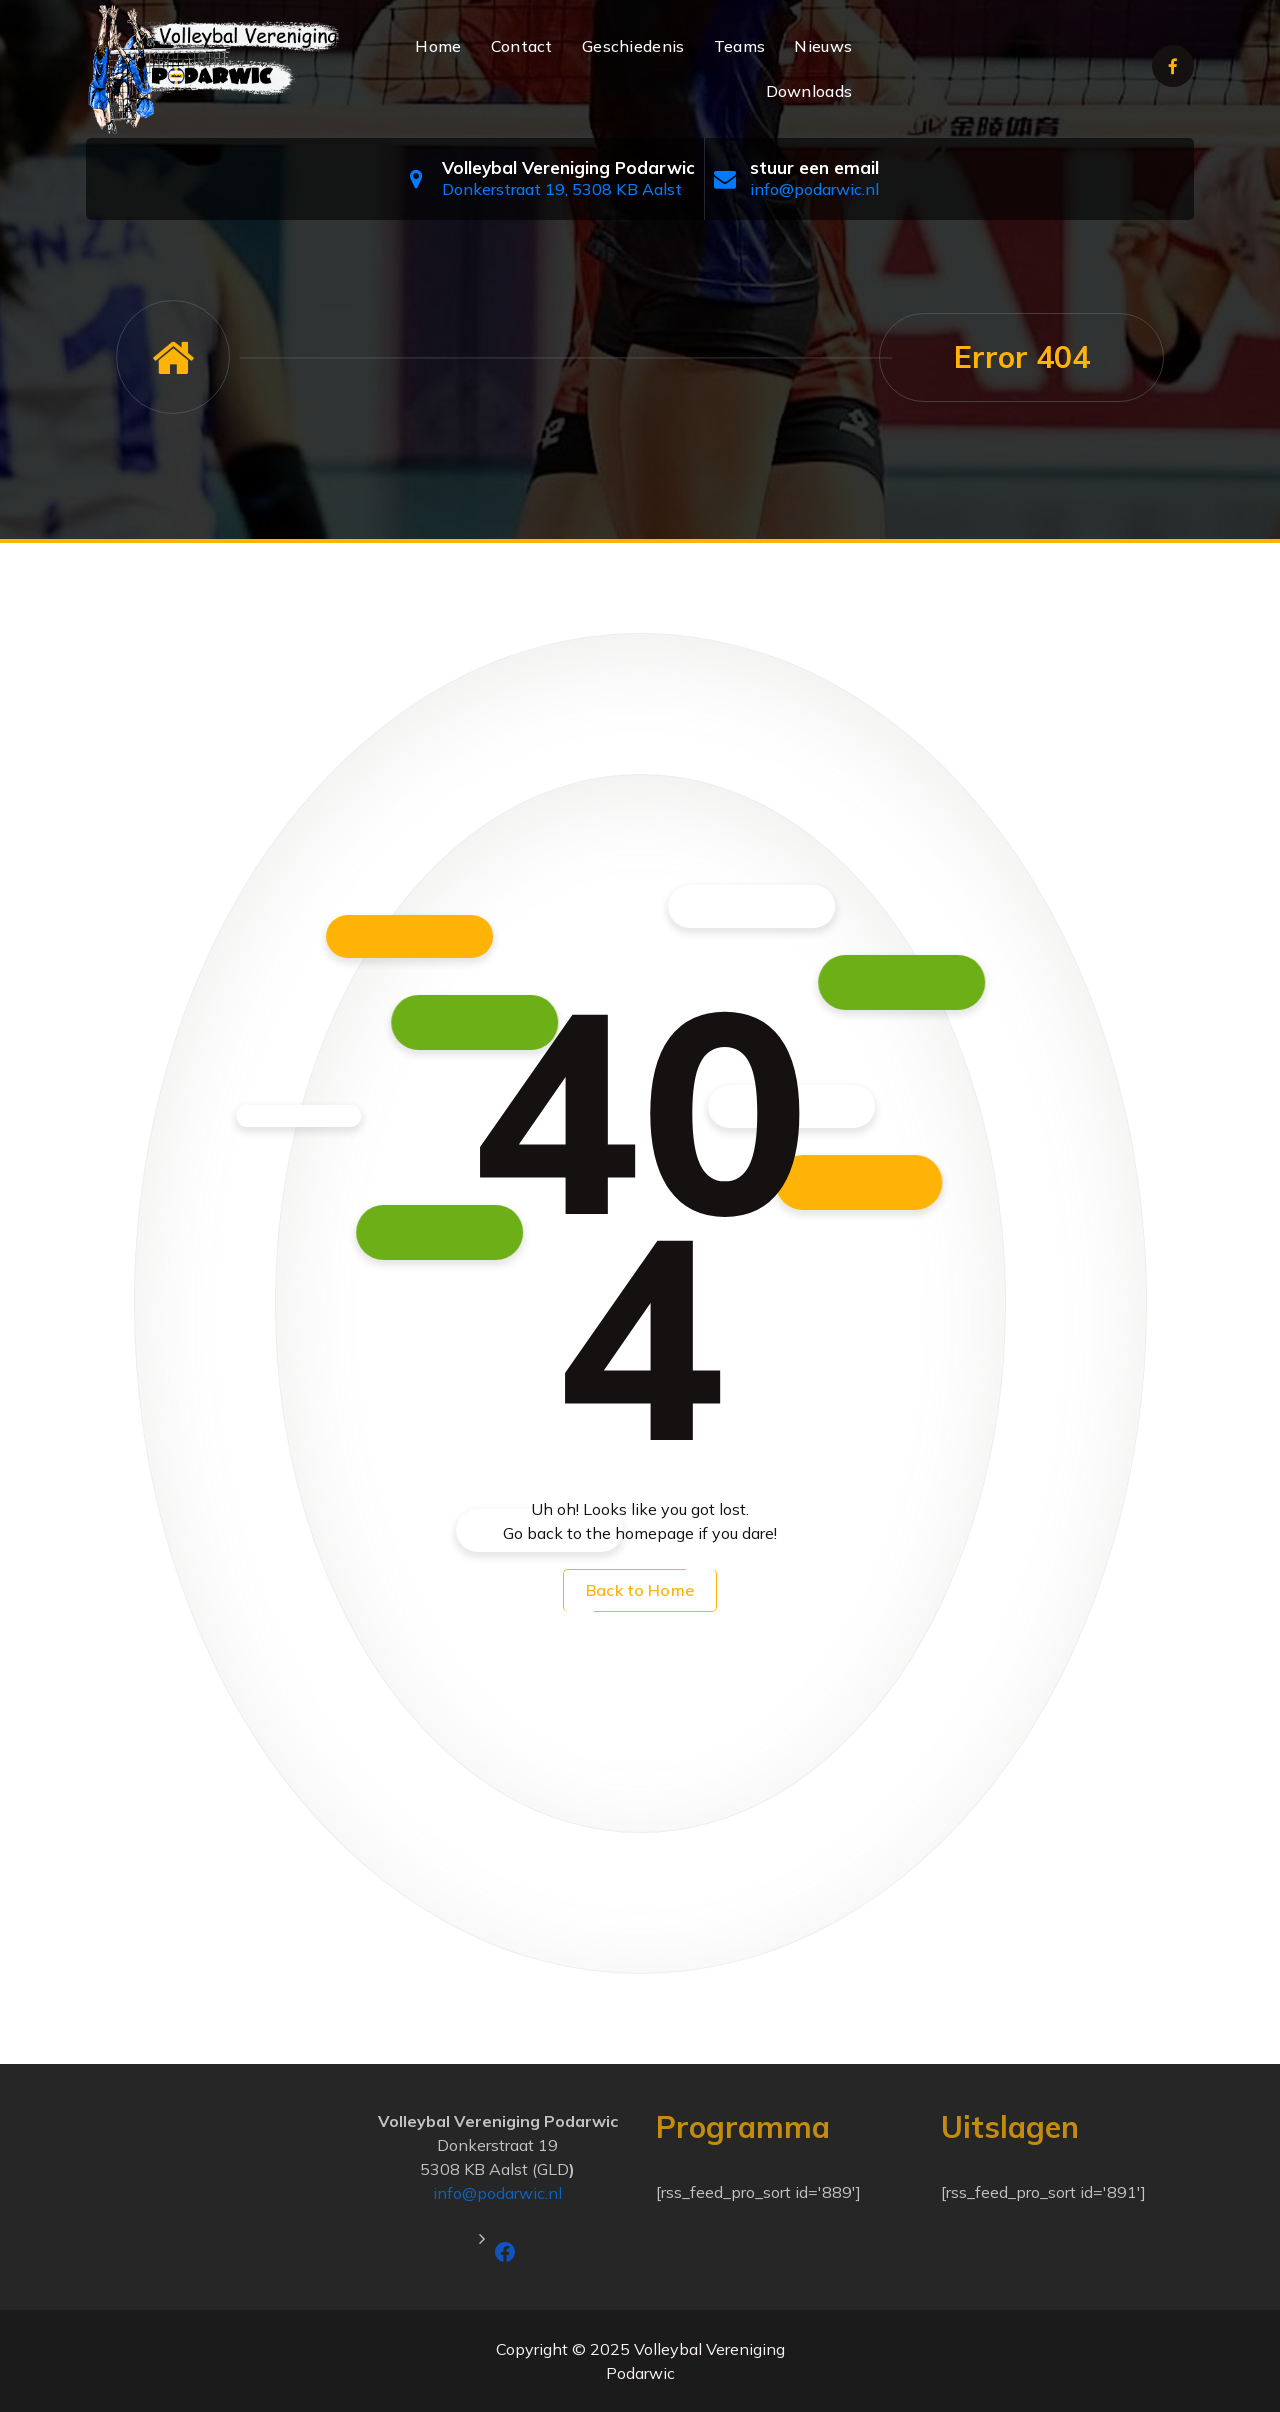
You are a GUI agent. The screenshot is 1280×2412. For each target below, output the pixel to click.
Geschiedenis (633, 46)
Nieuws (823, 46)
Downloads (809, 91)
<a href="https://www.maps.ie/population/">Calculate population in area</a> (212, 2184)
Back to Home (640, 1590)
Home (438, 46)
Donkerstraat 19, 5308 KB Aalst (562, 189)
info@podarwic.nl (814, 189)
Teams (740, 46)
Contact (522, 46)
